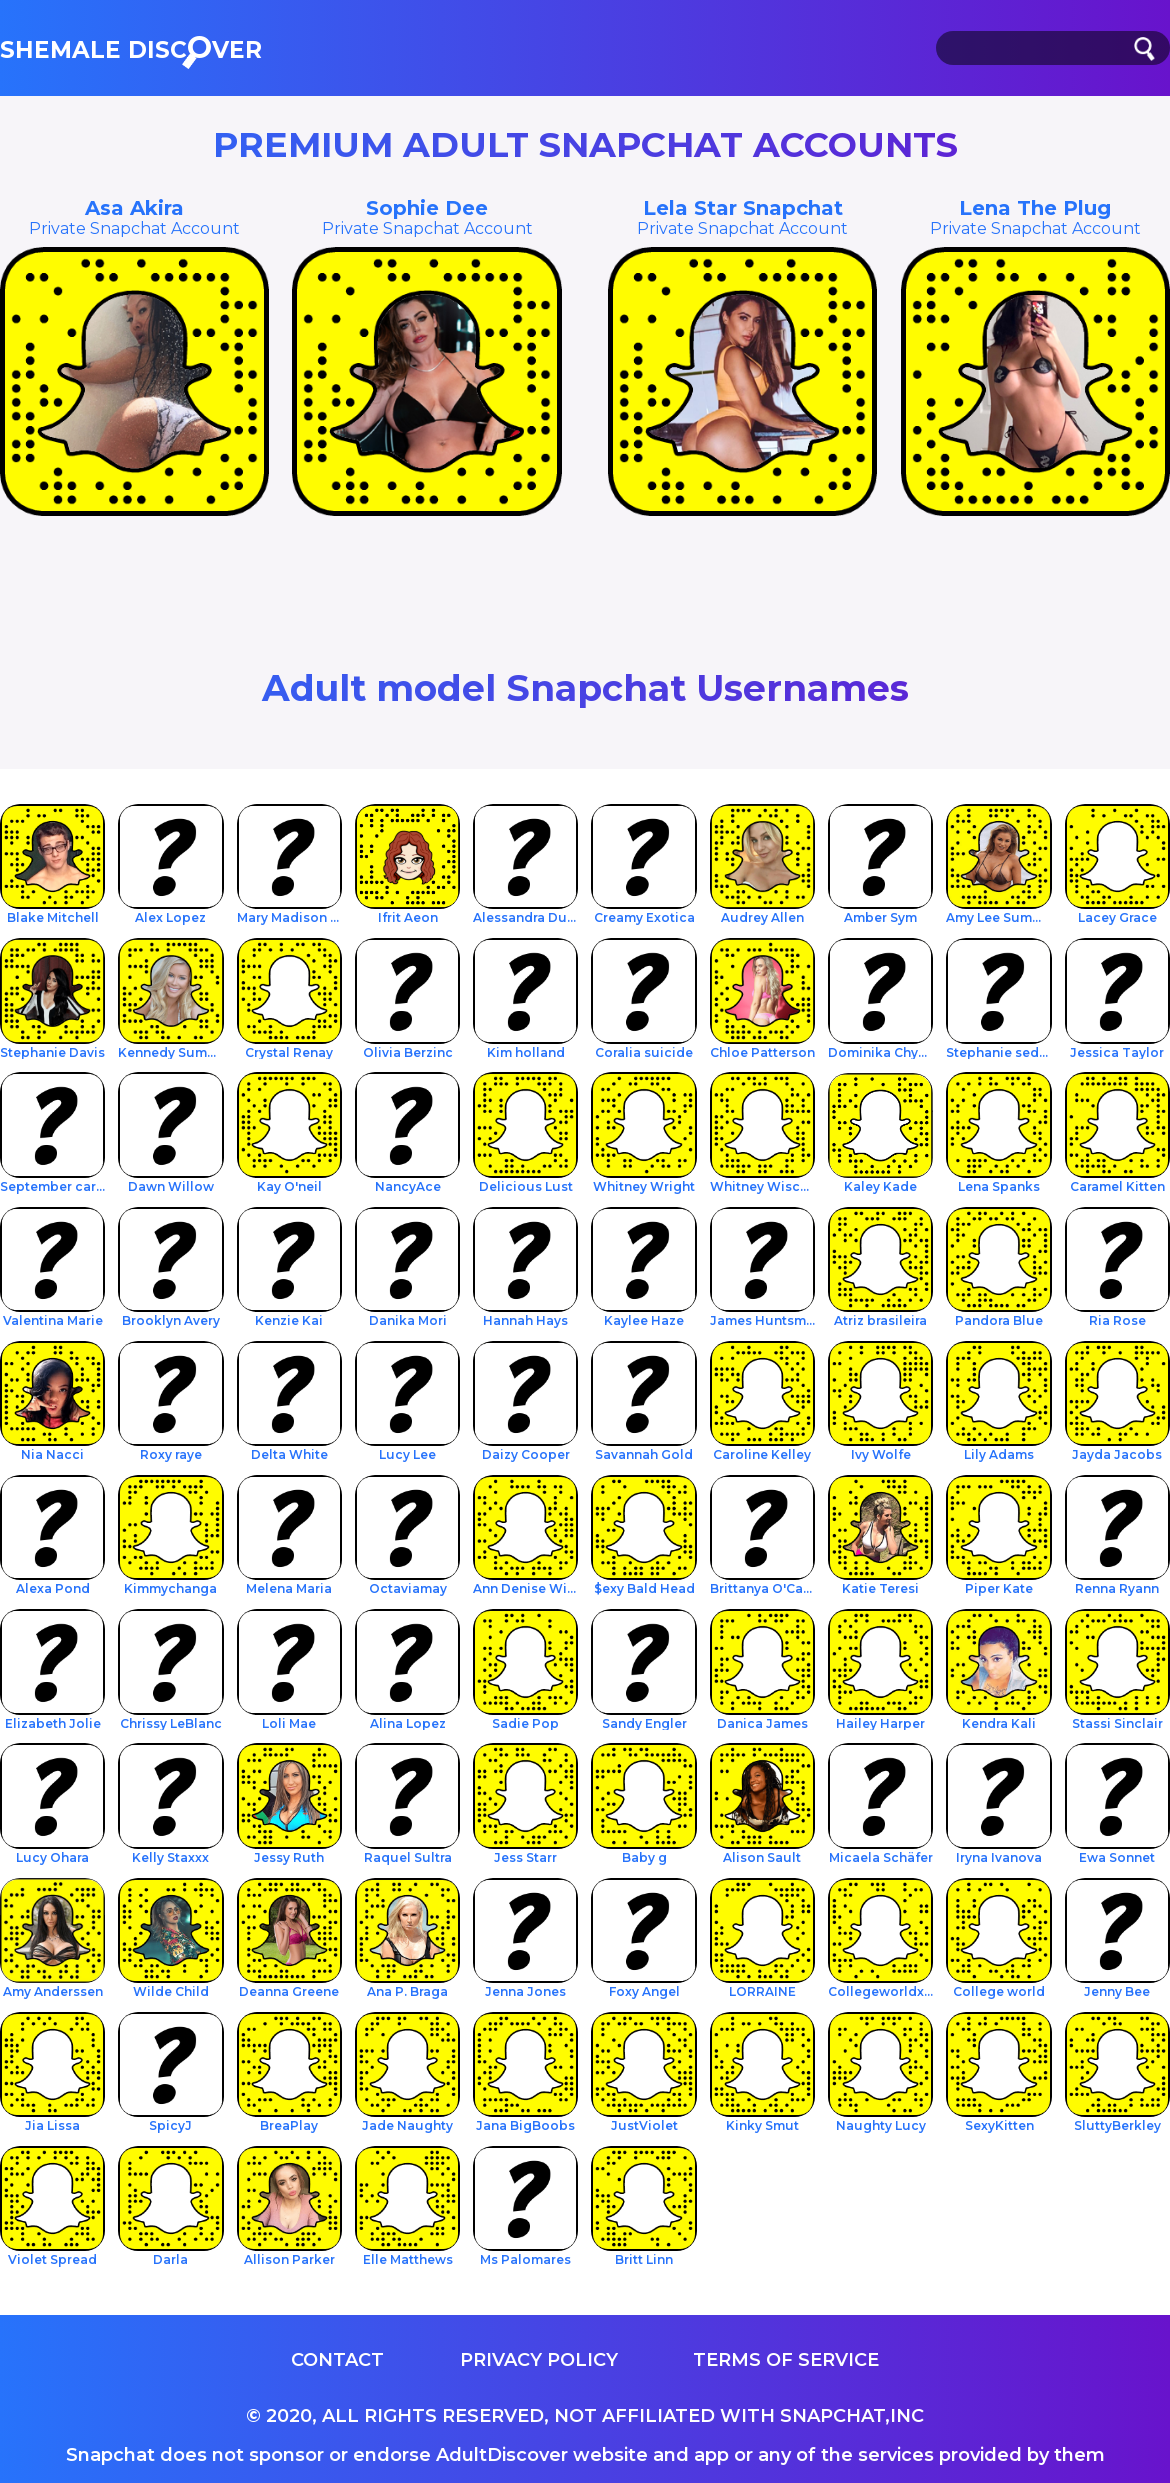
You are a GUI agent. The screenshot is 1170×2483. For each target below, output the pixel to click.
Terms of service (786, 2360)
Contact (337, 2360)
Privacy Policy (539, 2360)
